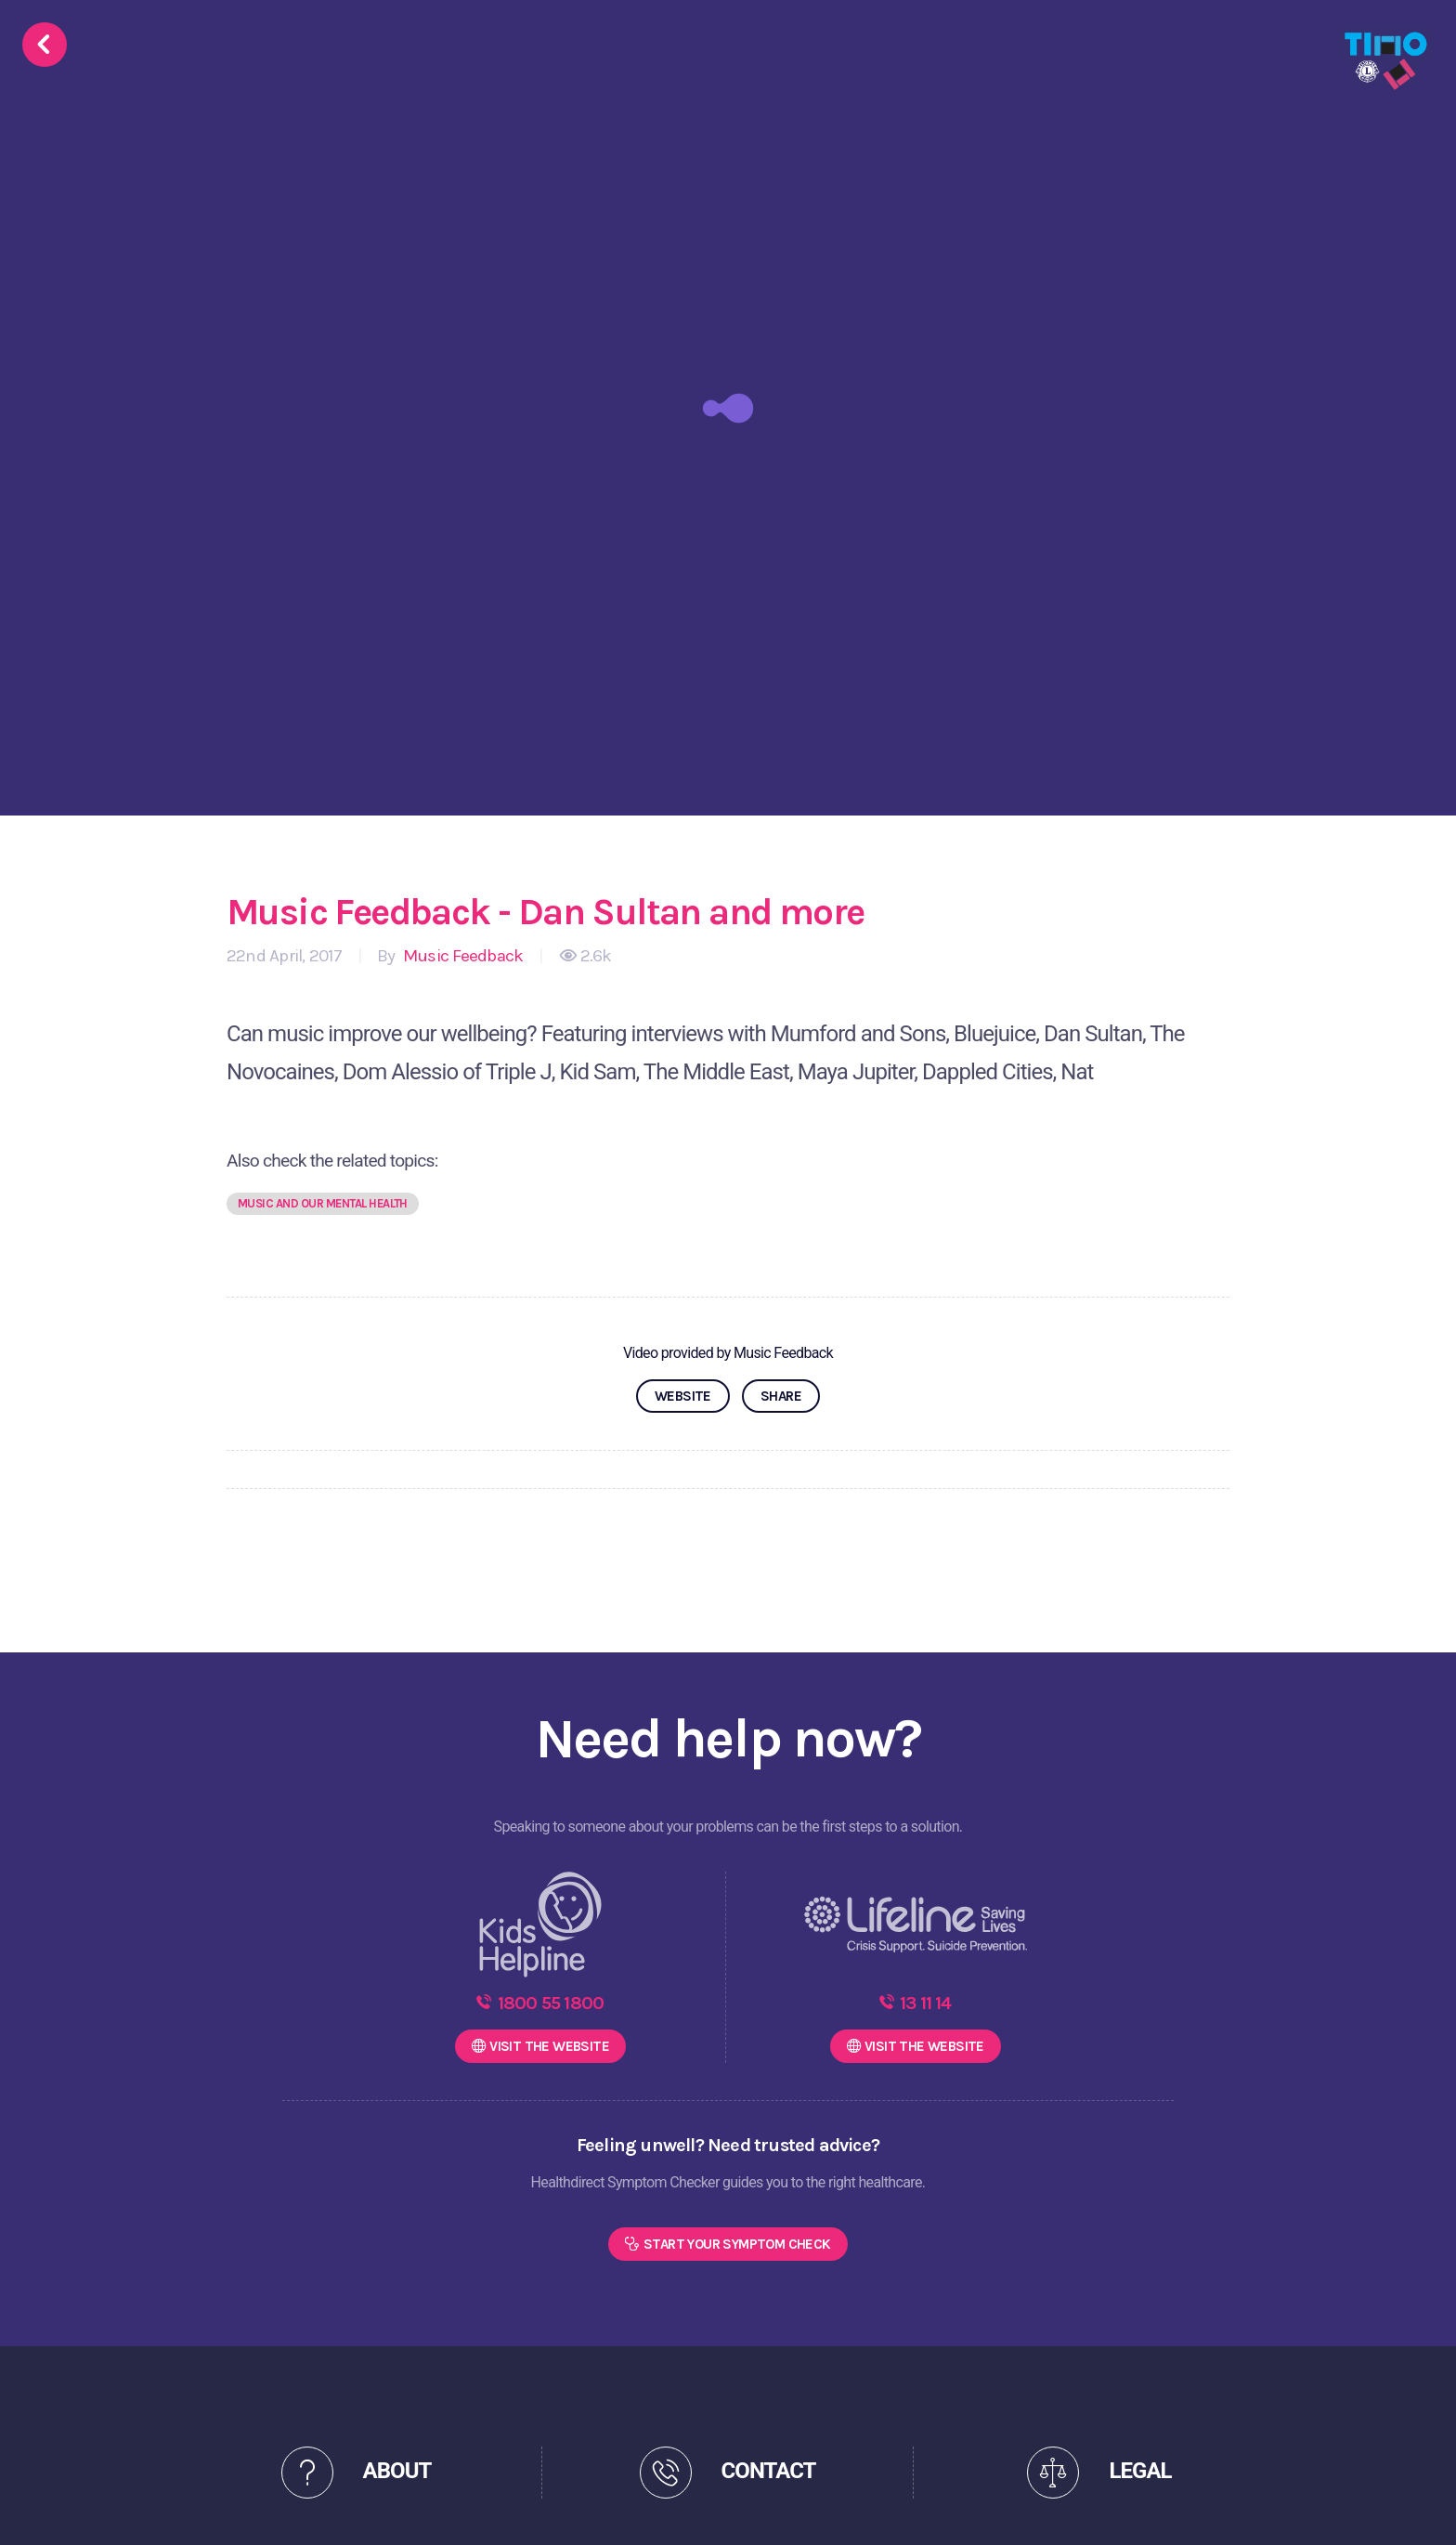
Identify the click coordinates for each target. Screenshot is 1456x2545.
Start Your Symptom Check (737, 2244)
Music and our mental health (323, 1203)
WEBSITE (683, 1396)
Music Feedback (461, 956)
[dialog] (1421, 2508)
